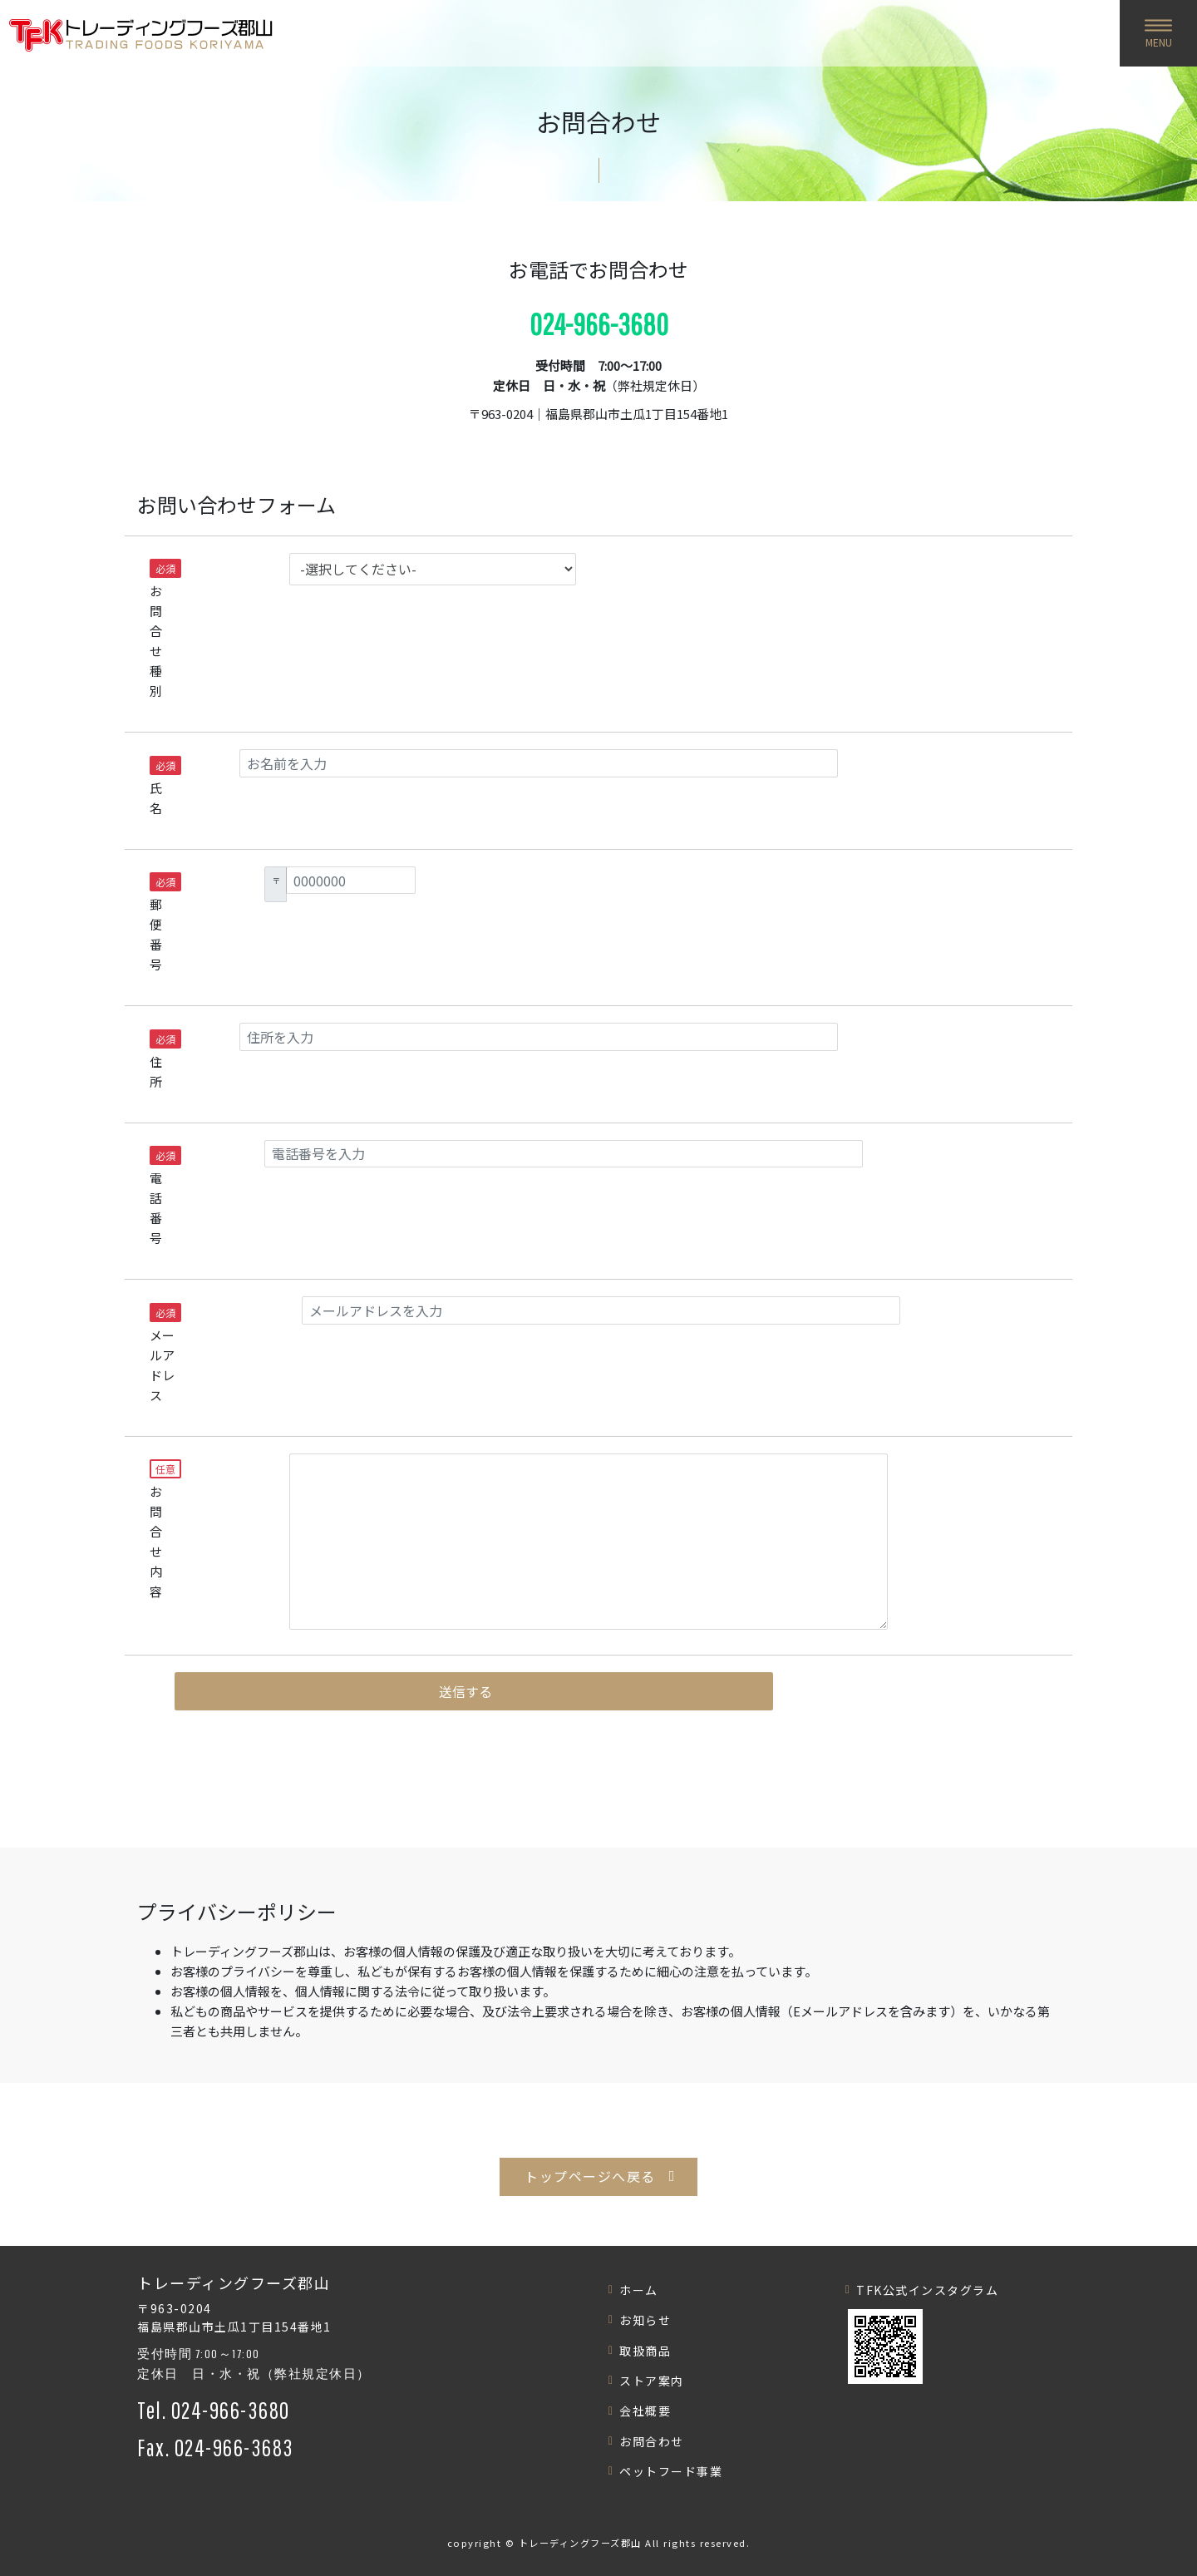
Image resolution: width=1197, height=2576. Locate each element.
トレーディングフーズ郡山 (580, 2542)
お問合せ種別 (165, 629)
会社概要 (645, 2410)
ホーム (638, 2290)
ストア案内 (651, 2380)
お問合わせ (651, 2441)
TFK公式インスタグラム (927, 2290)
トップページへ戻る (590, 2176)
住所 (158, 1059)
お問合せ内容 (165, 1529)
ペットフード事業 (670, 2471)
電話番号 (162, 1196)
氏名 (158, 786)
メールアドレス (165, 1353)
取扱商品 (645, 2350)
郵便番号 (162, 922)
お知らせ (645, 2320)
